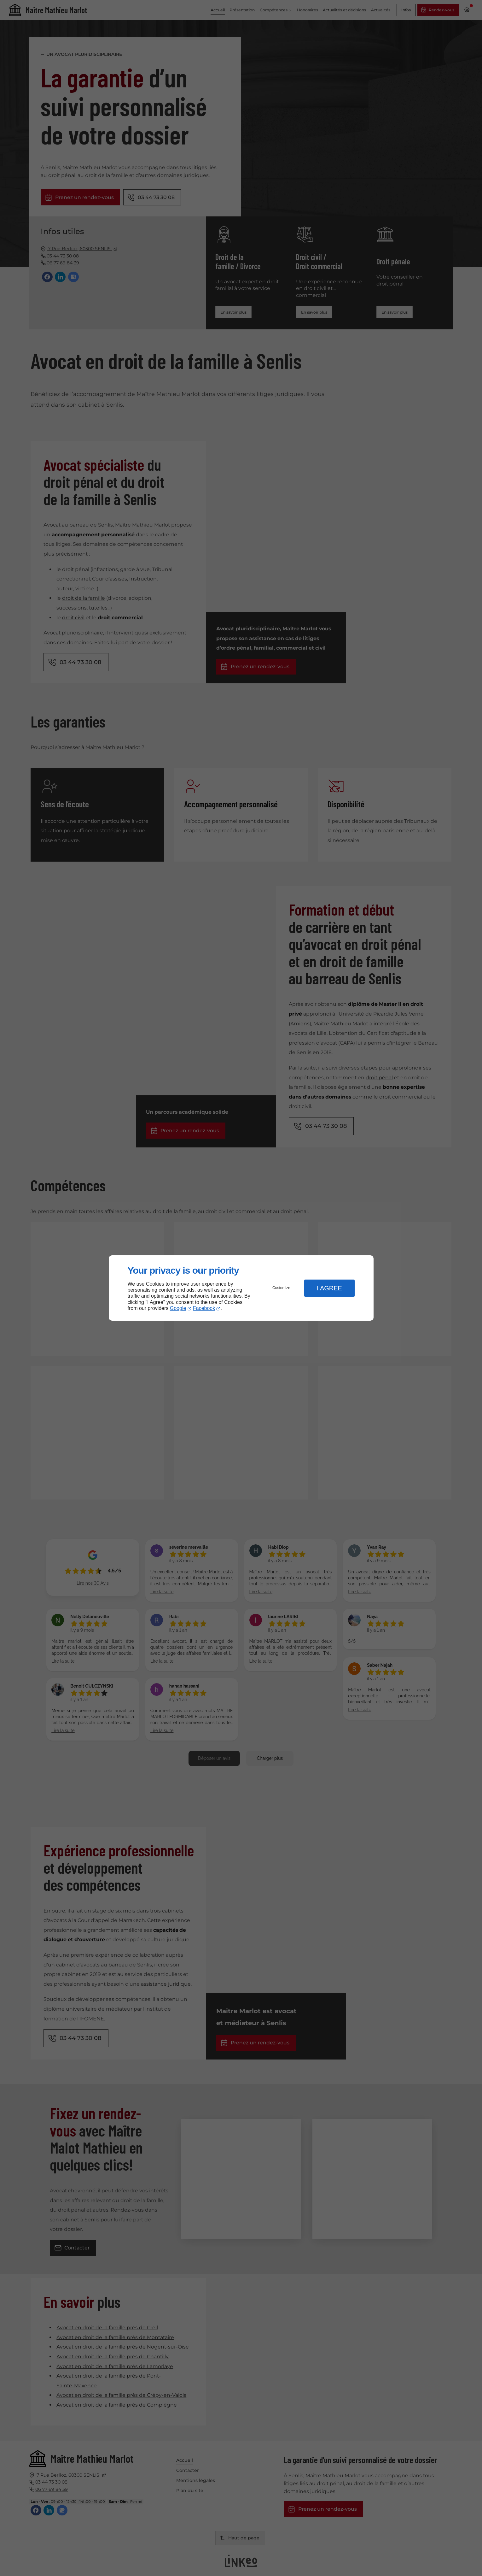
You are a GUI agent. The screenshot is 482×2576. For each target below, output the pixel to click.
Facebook (204, 1308)
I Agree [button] (329, 1288)
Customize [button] (281, 1288)
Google (178, 1308)
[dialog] (241, 1288)
